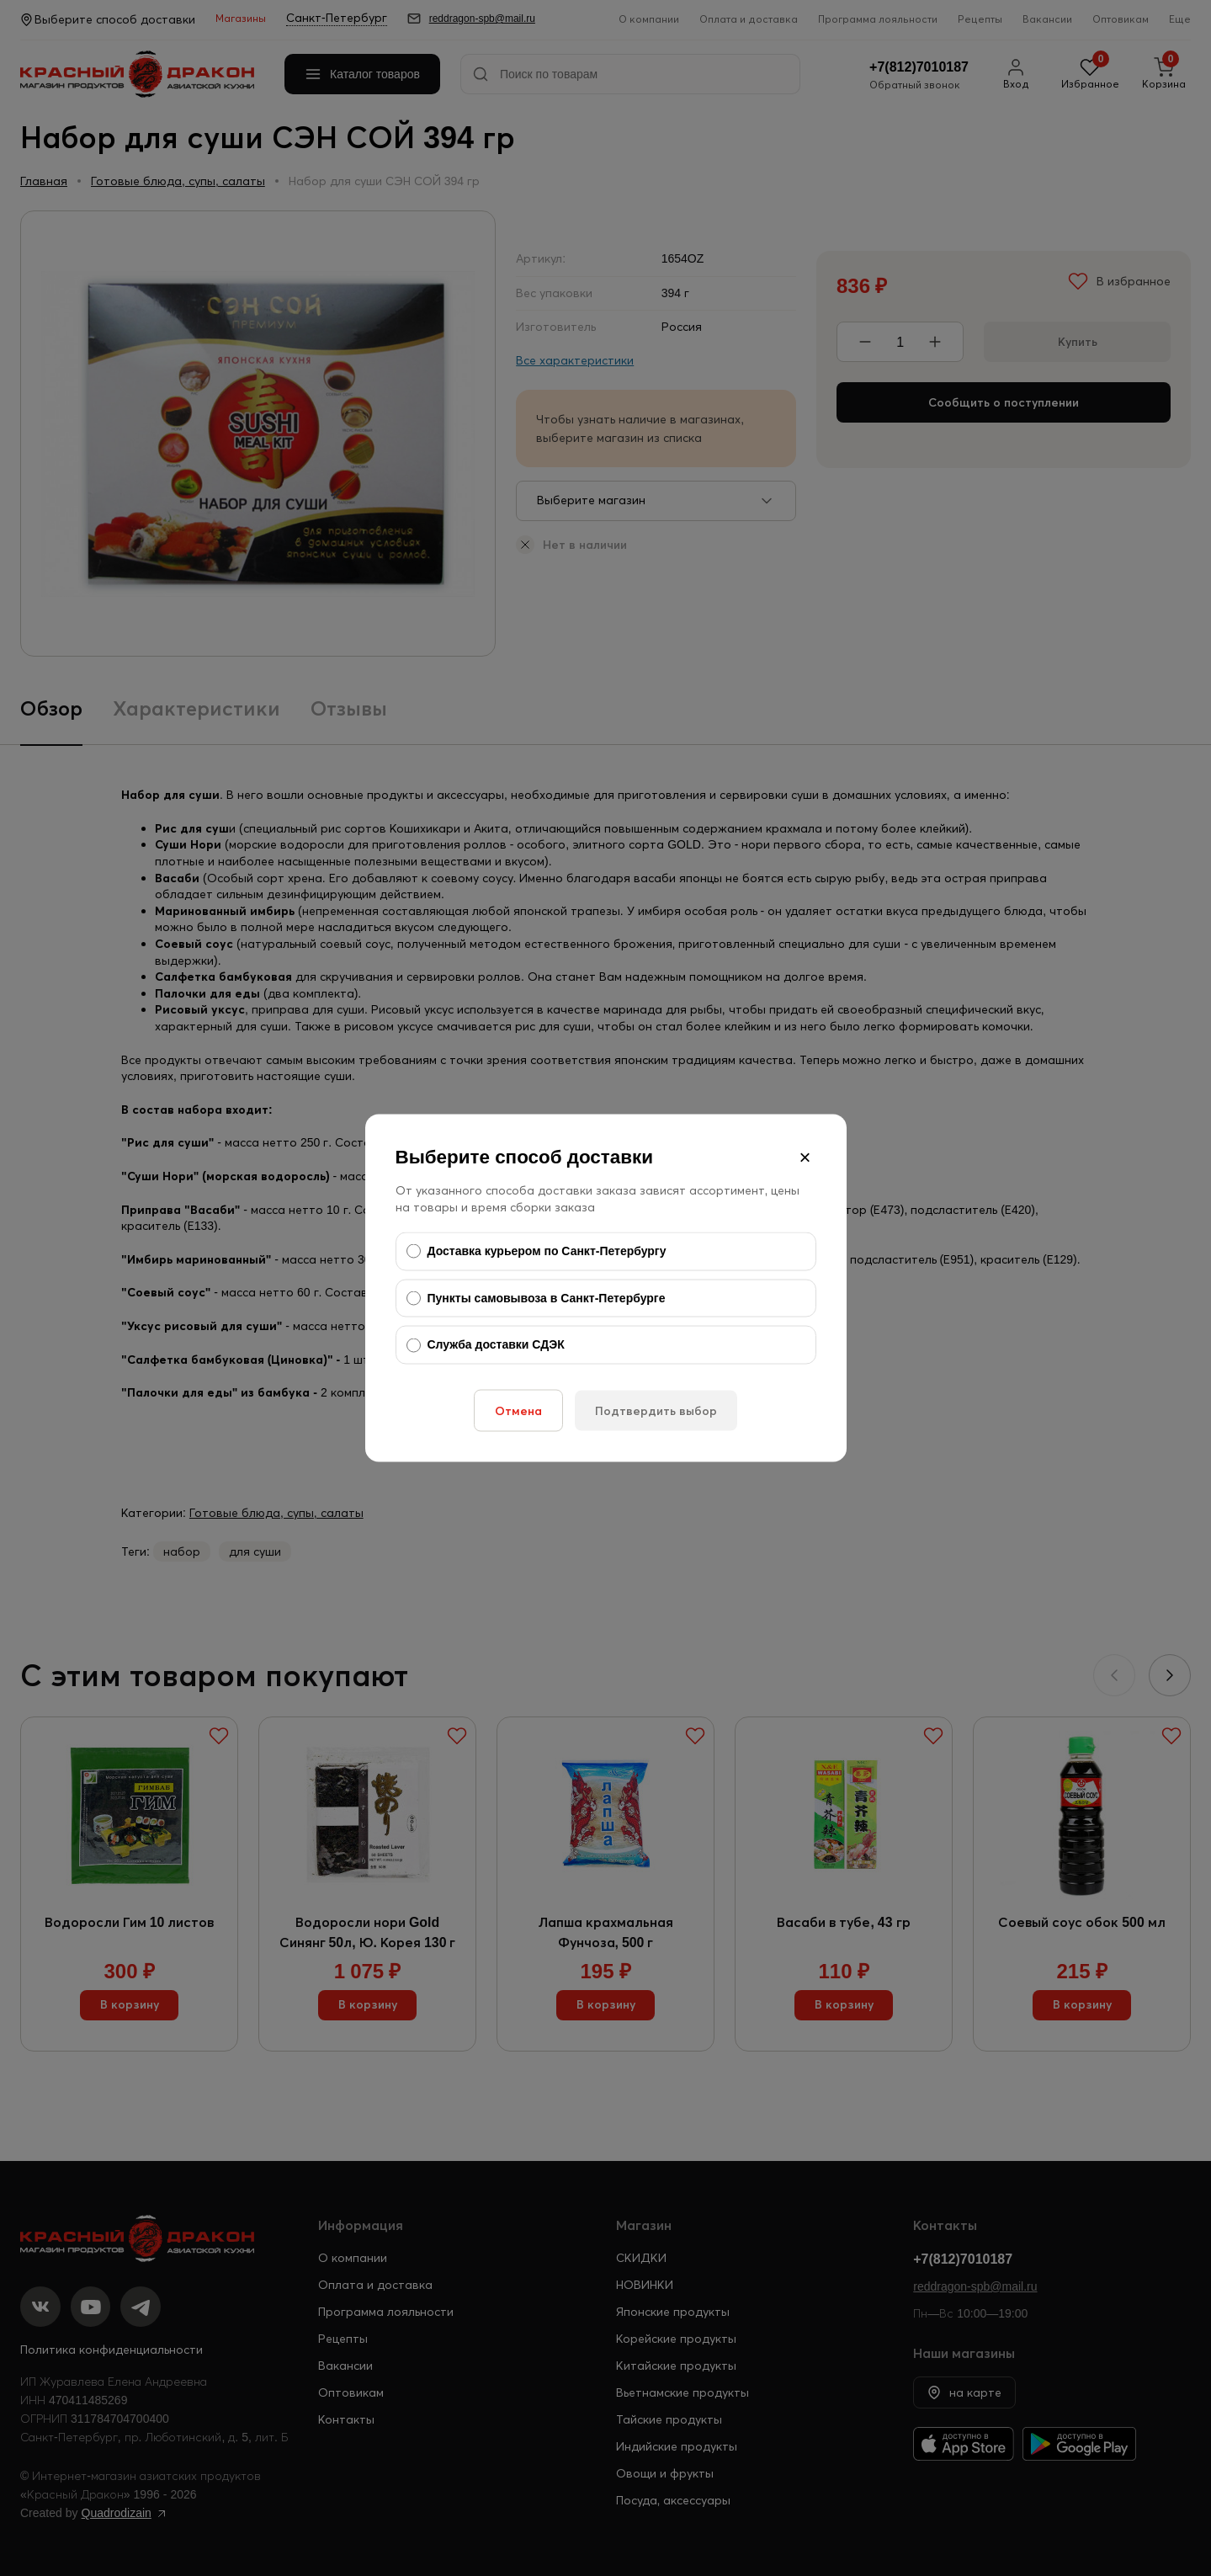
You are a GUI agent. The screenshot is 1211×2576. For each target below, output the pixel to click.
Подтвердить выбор (656, 1410)
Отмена (518, 1410)
